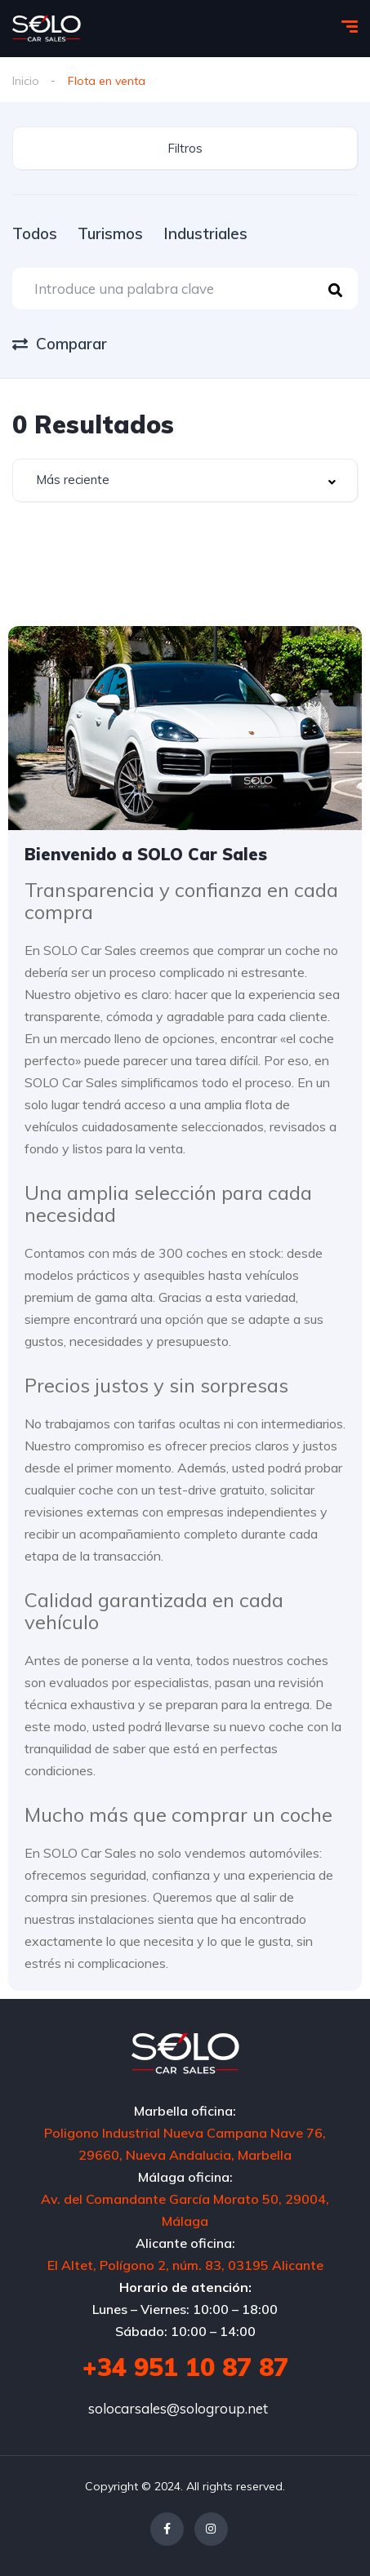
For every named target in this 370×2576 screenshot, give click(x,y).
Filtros (185, 148)
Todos (34, 233)
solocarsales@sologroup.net (178, 2408)
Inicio (25, 80)
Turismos (110, 233)
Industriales (205, 233)
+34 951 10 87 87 (185, 2367)
